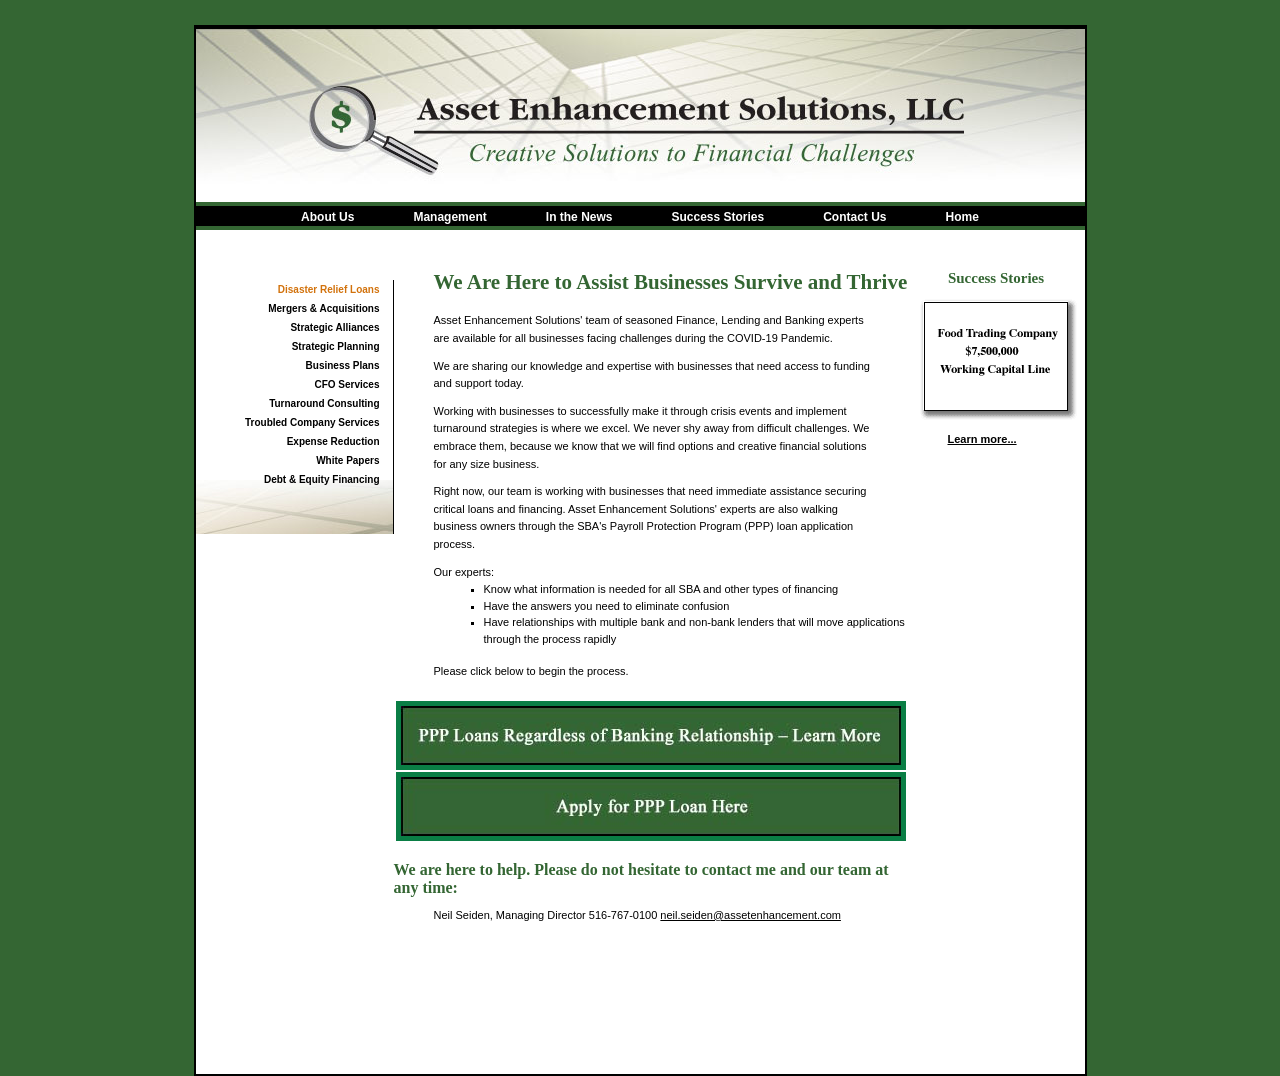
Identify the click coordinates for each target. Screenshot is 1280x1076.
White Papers (347, 460)
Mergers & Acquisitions (323, 308)
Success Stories (717, 217)
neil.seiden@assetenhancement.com (750, 915)
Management (449, 217)
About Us (327, 217)
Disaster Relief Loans (329, 289)
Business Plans (343, 365)
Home (962, 217)
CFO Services (346, 384)
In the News (579, 217)
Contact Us (854, 217)
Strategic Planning (336, 346)
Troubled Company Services (312, 422)
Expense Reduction (333, 441)
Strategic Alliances (334, 327)
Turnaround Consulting (324, 403)
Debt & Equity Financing (322, 479)
